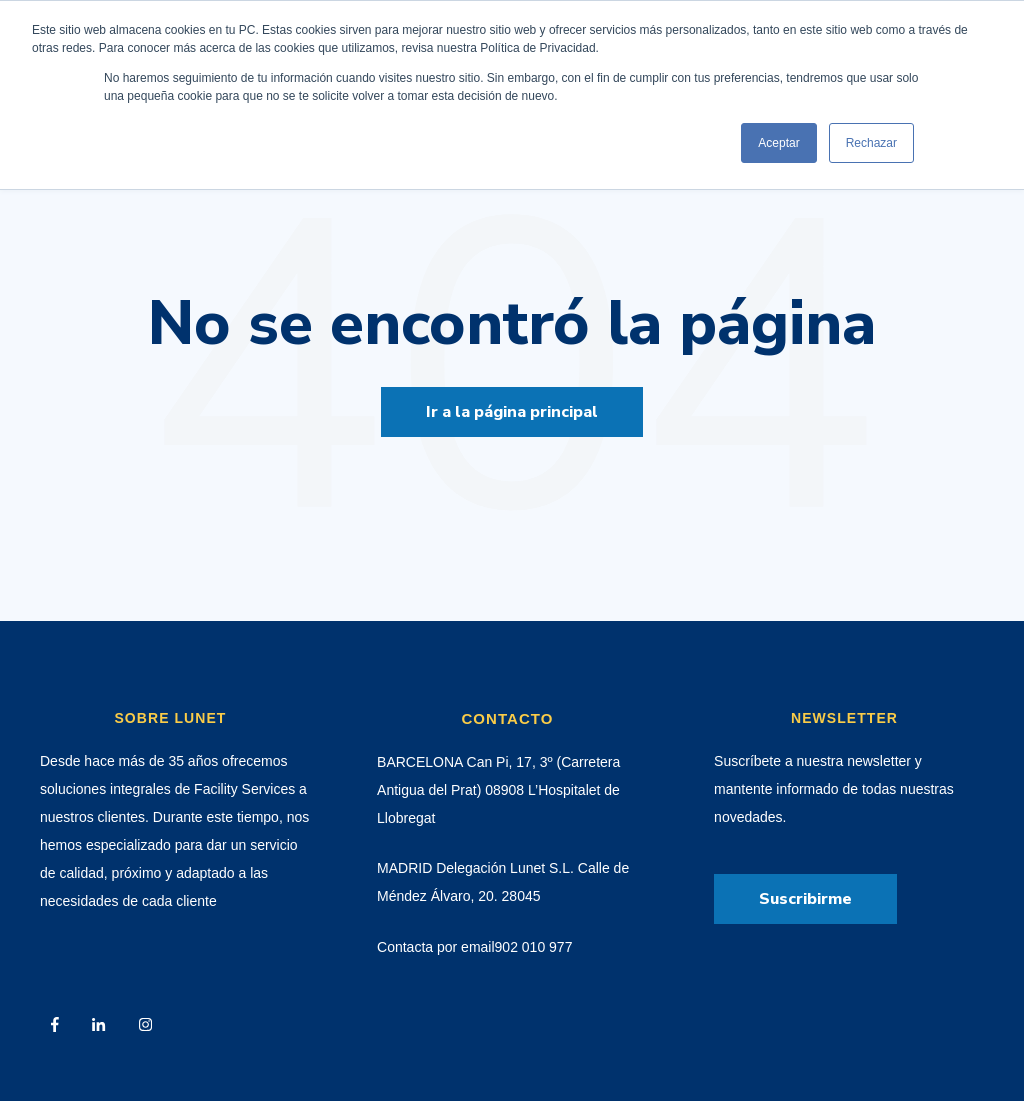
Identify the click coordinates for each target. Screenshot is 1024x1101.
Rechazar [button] (871, 143)
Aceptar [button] (778, 143)
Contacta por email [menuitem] (436, 947)
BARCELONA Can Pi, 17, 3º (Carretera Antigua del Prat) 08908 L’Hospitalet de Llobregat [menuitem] (498, 790)
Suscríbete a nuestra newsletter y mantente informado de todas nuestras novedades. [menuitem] (834, 789)
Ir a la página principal (512, 412)
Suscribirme (805, 899)
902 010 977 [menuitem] (534, 947)
